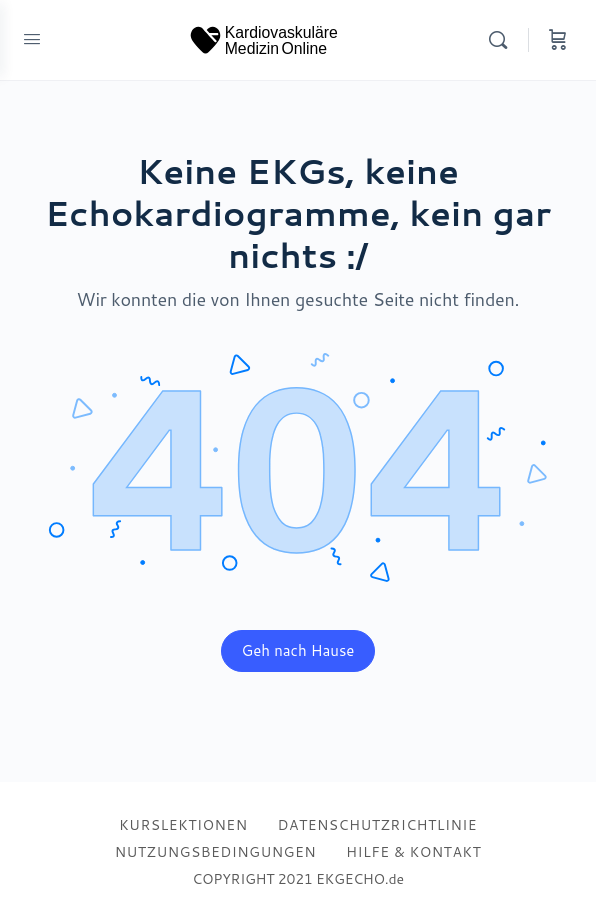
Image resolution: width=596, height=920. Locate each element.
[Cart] (558, 40)
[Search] (503, 40)
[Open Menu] (32, 38)
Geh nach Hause (298, 650)
